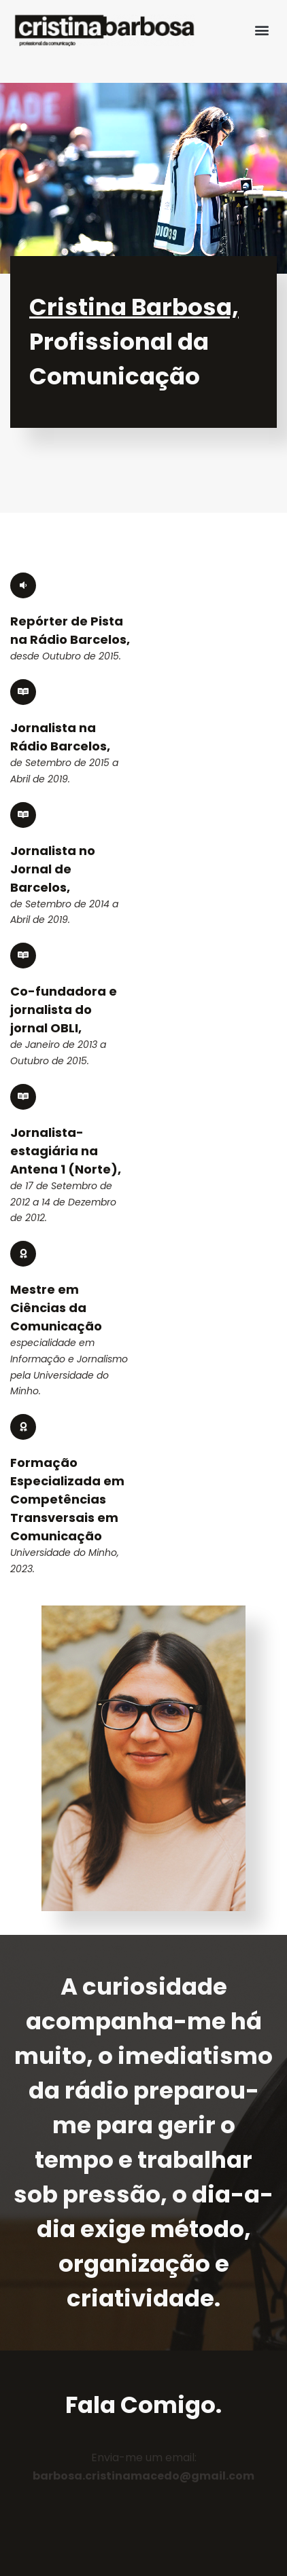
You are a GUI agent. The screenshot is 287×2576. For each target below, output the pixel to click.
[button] (262, 30)
